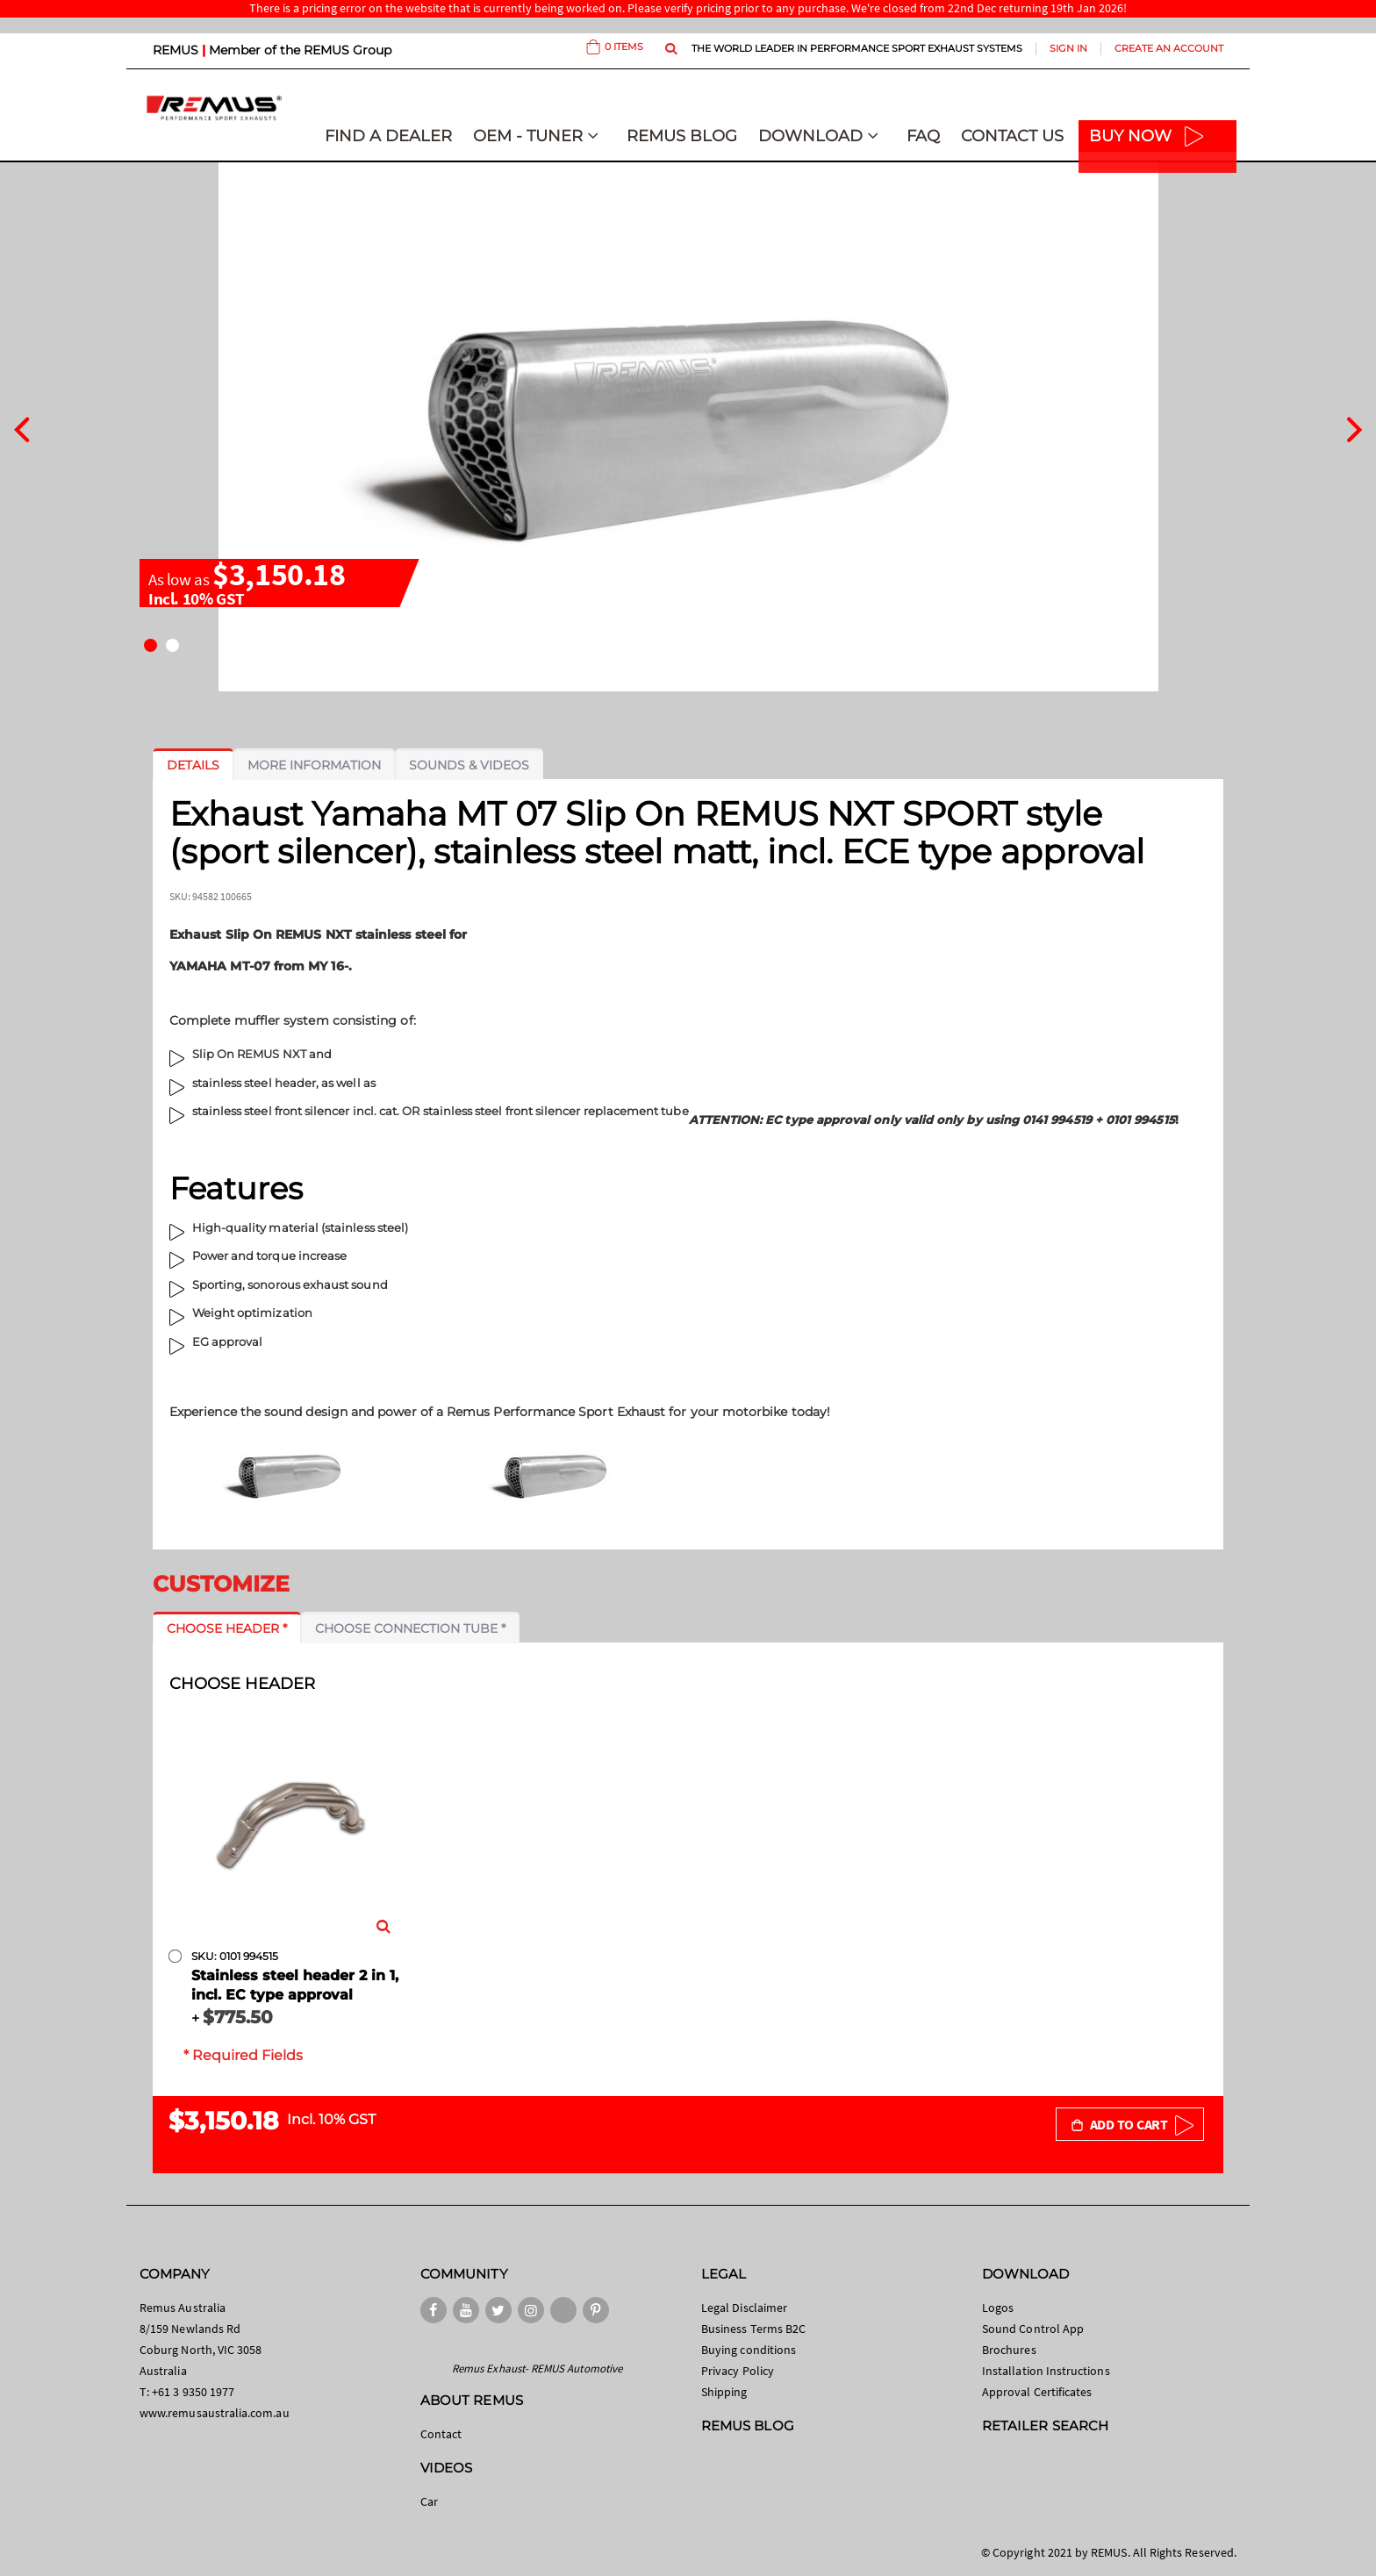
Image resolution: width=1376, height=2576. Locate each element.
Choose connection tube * (410, 1628)
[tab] (193, 765)
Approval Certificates (1037, 2392)
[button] (150, 645)
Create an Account (1168, 48)
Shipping (724, 2392)
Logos (998, 2307)
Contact (441, 2434)
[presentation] (21, 427)
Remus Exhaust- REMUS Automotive (537, 2368)
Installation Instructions (1046, 2371)
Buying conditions (748, 2350)
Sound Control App (1033, 2328)
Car (429, 2501)
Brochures (1009, 2350)
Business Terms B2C (753, 2328)
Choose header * (227, 1628)
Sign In (1068, 48)
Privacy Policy (737, 2371)
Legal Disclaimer (744, 2307)
